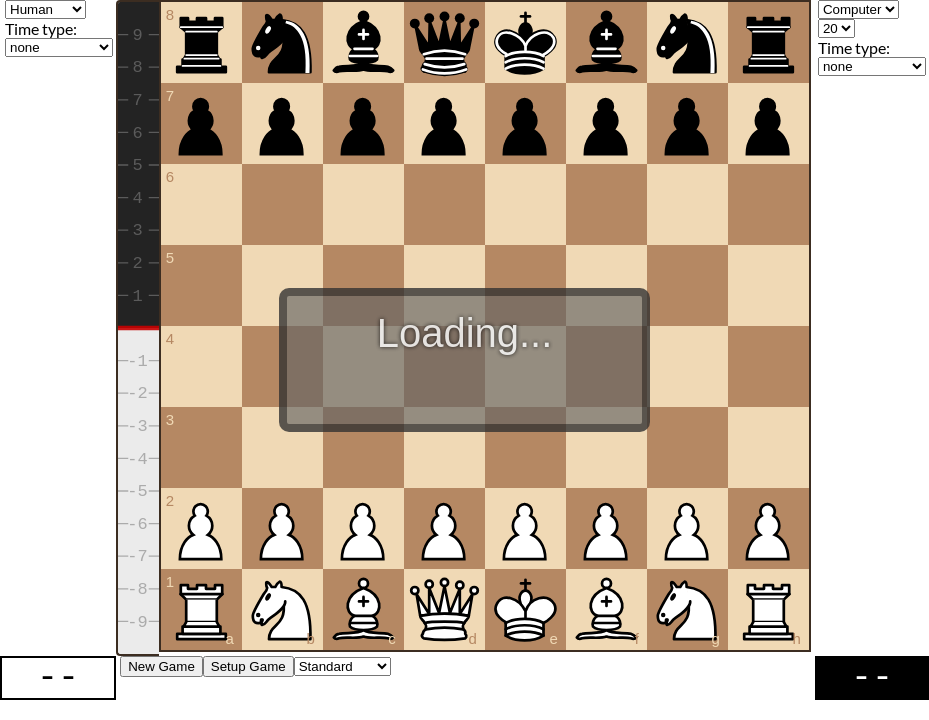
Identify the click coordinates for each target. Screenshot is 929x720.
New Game (161, 667)
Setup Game (248, 667)
